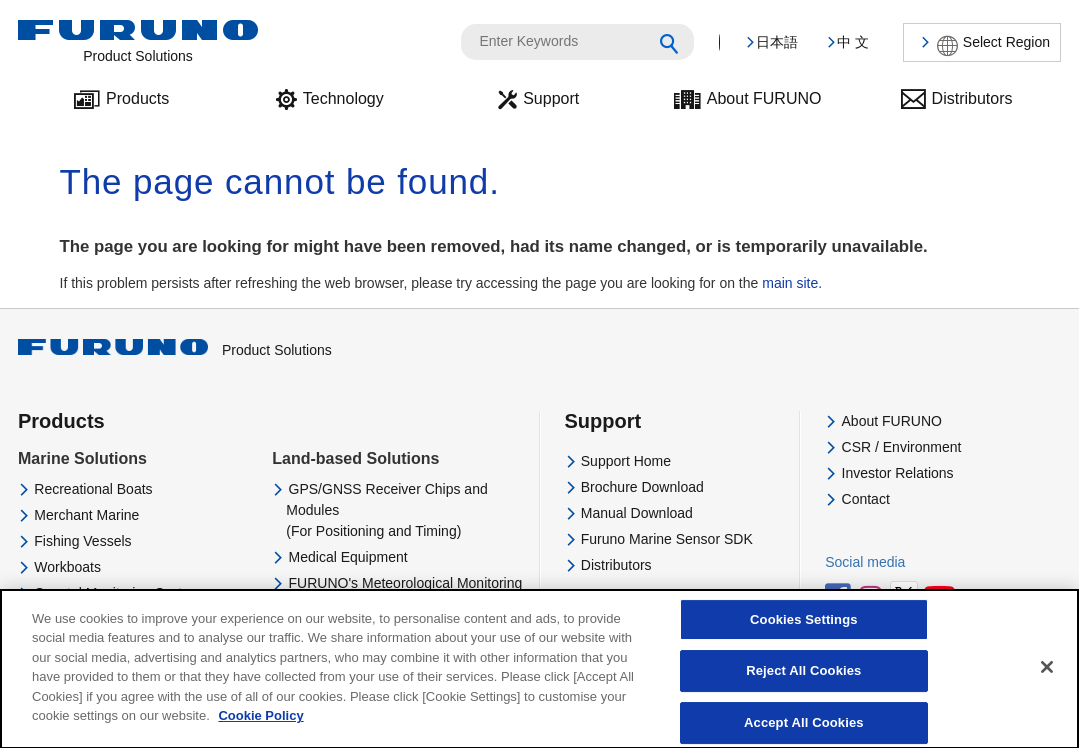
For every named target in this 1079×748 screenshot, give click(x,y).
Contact (866, 499)
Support (551, 98)
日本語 (777, 42)
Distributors (972, 98)
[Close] (1047, 680)
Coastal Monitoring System (117, 593)
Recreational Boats (93, 489)
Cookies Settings (804, 632)
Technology (343, 98)
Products (137, 98)
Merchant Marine (86, 515)
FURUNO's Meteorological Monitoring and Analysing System (404, 593)
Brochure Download (642, 487)
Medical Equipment (348, 557)
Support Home (626, 461)
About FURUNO (764, 98)
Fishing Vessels (82, 541)
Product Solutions (175, 350)
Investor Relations (898, 473)
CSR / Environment (902, 447)
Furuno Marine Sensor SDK (667, 539)
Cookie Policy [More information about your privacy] (260, 729)
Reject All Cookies (803, 684)
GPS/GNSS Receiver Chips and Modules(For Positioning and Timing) (386, 510)
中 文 (853, 42)
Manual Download (637, 513)
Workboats (67, 567)
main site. (792, 283)
